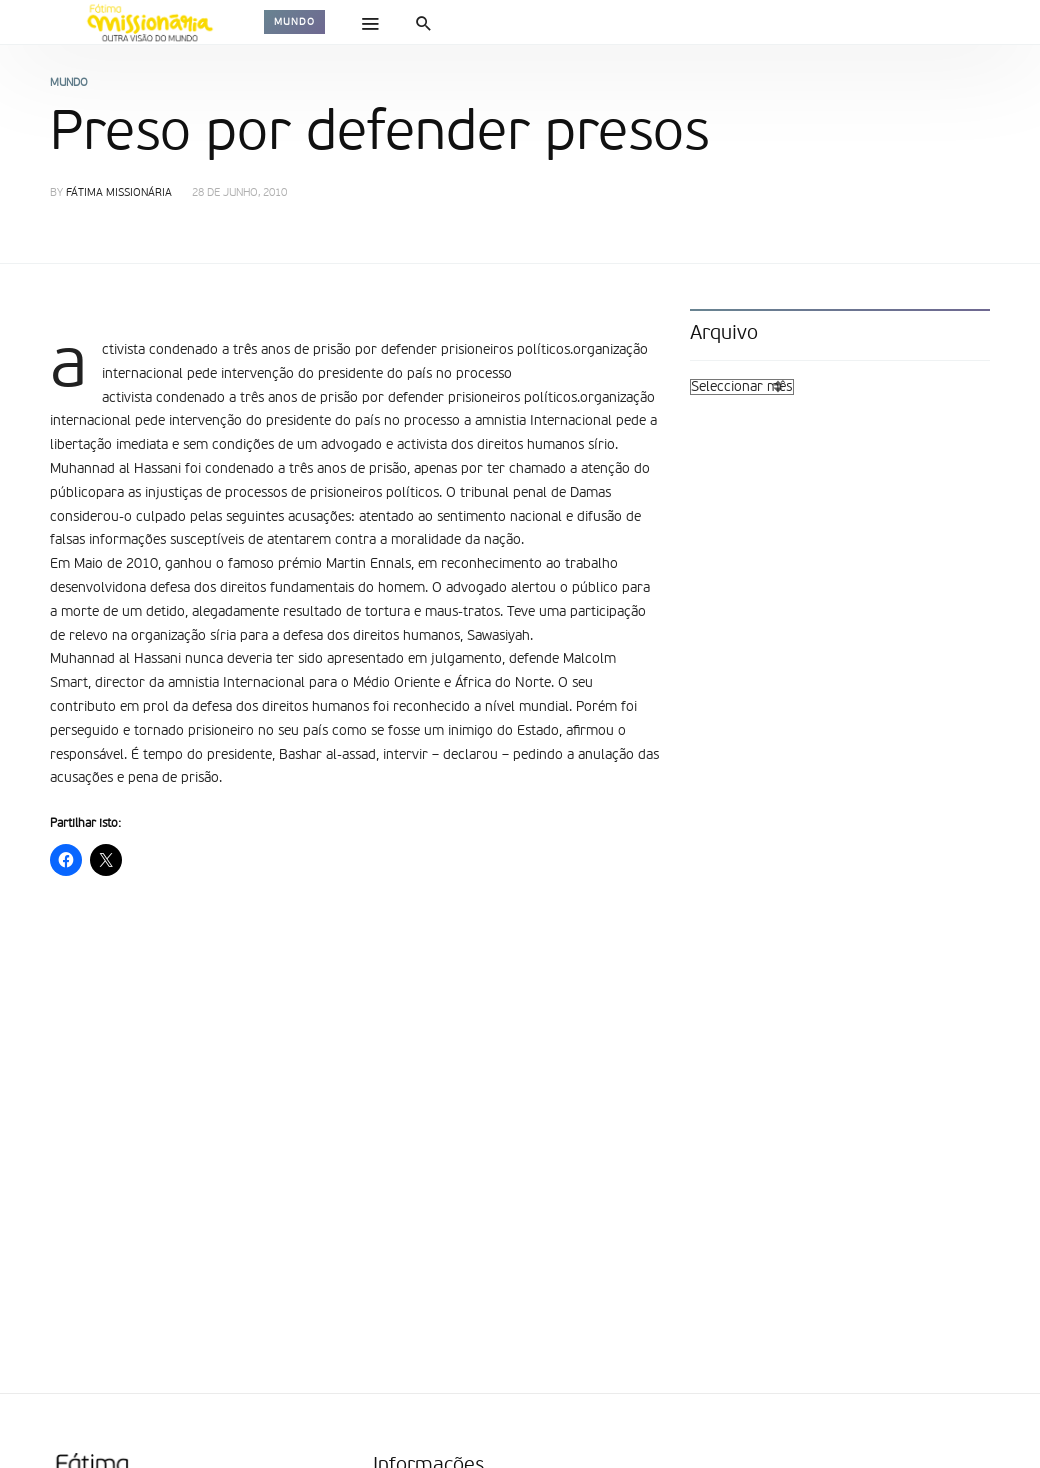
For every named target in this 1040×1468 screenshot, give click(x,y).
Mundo (294, 22)
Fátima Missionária (119, 193)
